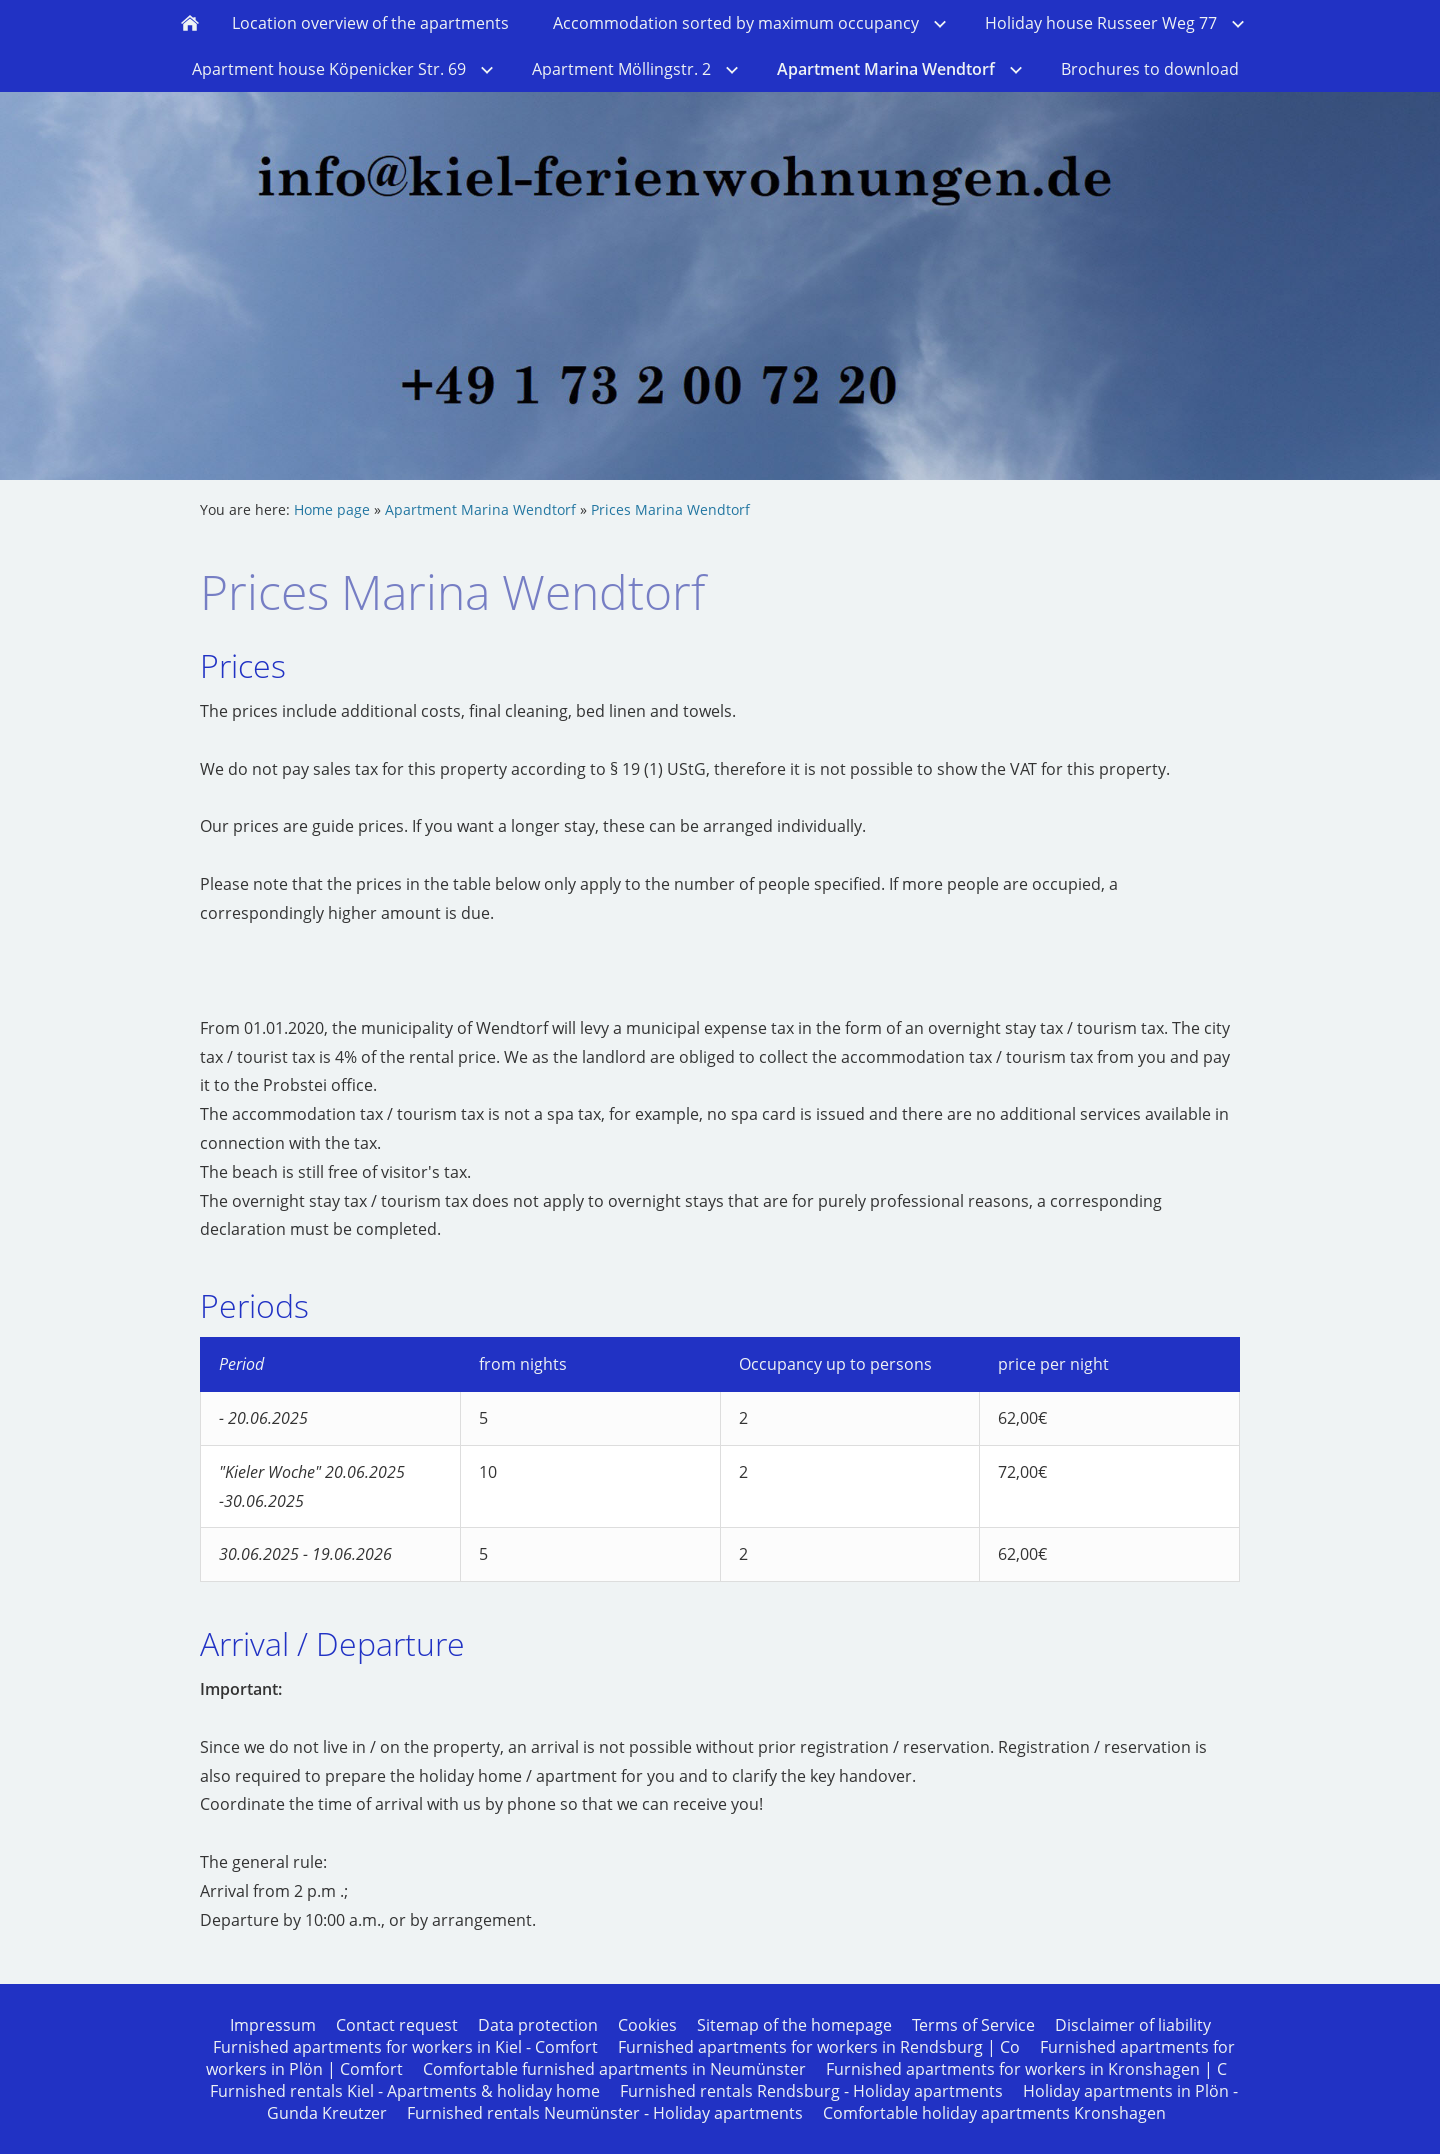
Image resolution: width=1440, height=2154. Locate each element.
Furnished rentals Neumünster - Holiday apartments (605, 2113)
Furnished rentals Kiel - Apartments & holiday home (405, 2091)
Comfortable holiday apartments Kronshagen (994, 2113)
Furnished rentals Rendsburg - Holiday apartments (811, 2091)
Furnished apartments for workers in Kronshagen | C (1026, 2069)
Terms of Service (973, 2025)
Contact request (397, 2025)
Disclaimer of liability (1133, 2025)
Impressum (273, 2025)
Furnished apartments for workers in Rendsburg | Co (819, 2047)
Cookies (647, 2025)
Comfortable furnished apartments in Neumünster (614, 2069)
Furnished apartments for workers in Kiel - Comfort (405, 2047)
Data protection (538, 2025)
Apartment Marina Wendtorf (480, 509)
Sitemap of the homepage (794, 2025)
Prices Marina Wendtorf (670, 509)
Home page (332, 509)
